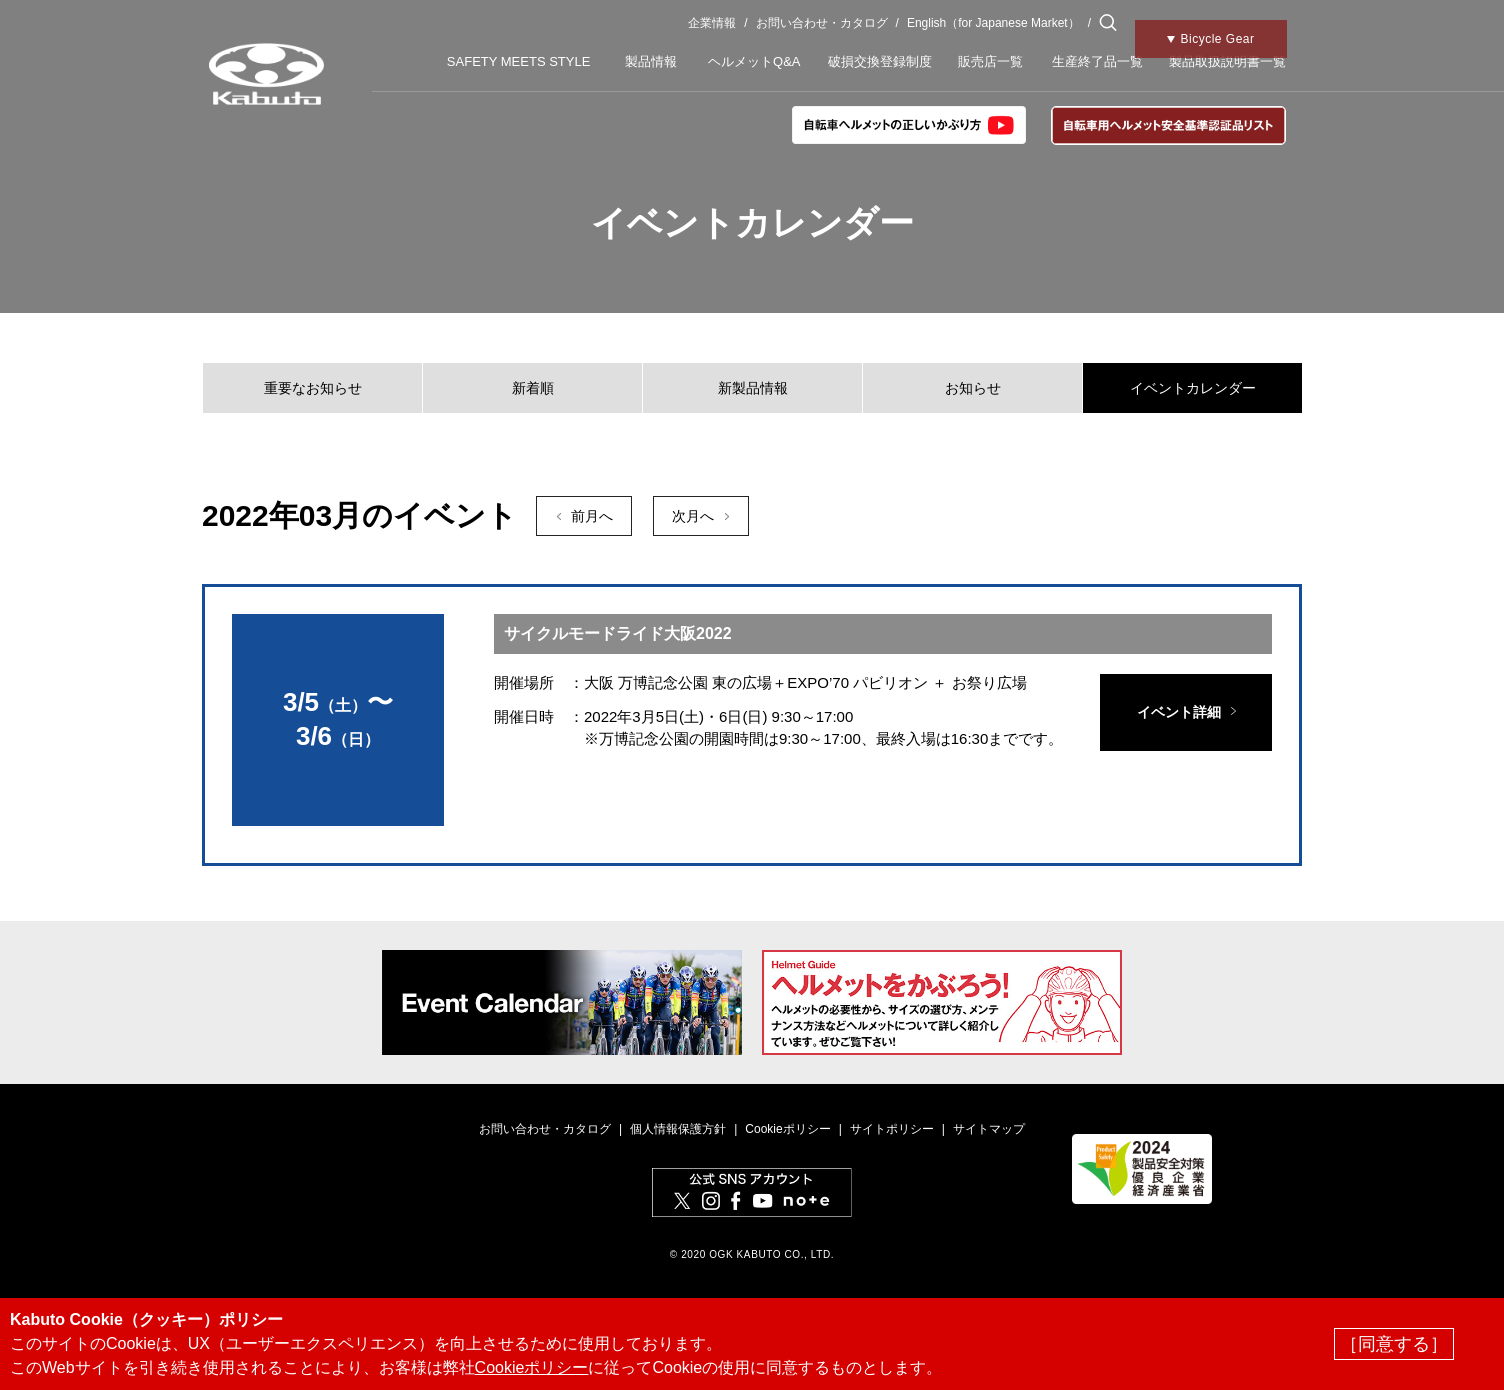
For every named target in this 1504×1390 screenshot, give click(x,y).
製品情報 (651, 61)
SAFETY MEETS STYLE (519, 61)
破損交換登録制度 (880, 61)
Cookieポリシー (787, 1129)
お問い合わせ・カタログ (822, 23)
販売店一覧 (990, 61)
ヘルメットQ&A (754, 61)
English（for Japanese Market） (993, 23)
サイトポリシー (892, 1129)
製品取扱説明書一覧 (1227, 61)
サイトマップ (989, 1129)
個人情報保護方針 (678, 1129)
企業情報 (712, 23)
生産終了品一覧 (1097, 61)
